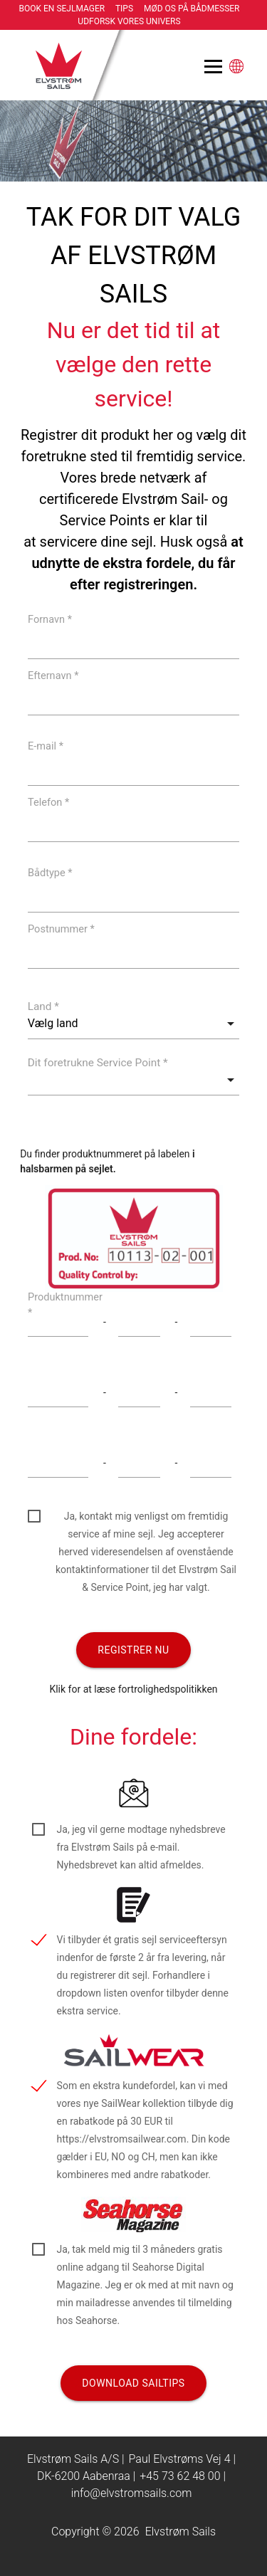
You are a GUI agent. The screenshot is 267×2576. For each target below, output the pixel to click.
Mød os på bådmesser (191, 9)
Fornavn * (50, 619)
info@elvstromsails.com (131, 2493)
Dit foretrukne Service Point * (98, 1062)
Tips (124, 9)
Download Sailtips (133, 2383)
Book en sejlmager (62, 9)
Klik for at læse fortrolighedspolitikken (133, 1689)
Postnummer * (61, 928)
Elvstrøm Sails (180, 2531)
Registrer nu (133, 1650)
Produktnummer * (65, 1304)
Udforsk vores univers (129, 21)
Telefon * (48, 802)
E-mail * (45, 746)
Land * (43, 1006)
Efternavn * (53, 675)
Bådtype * (50, 872)
